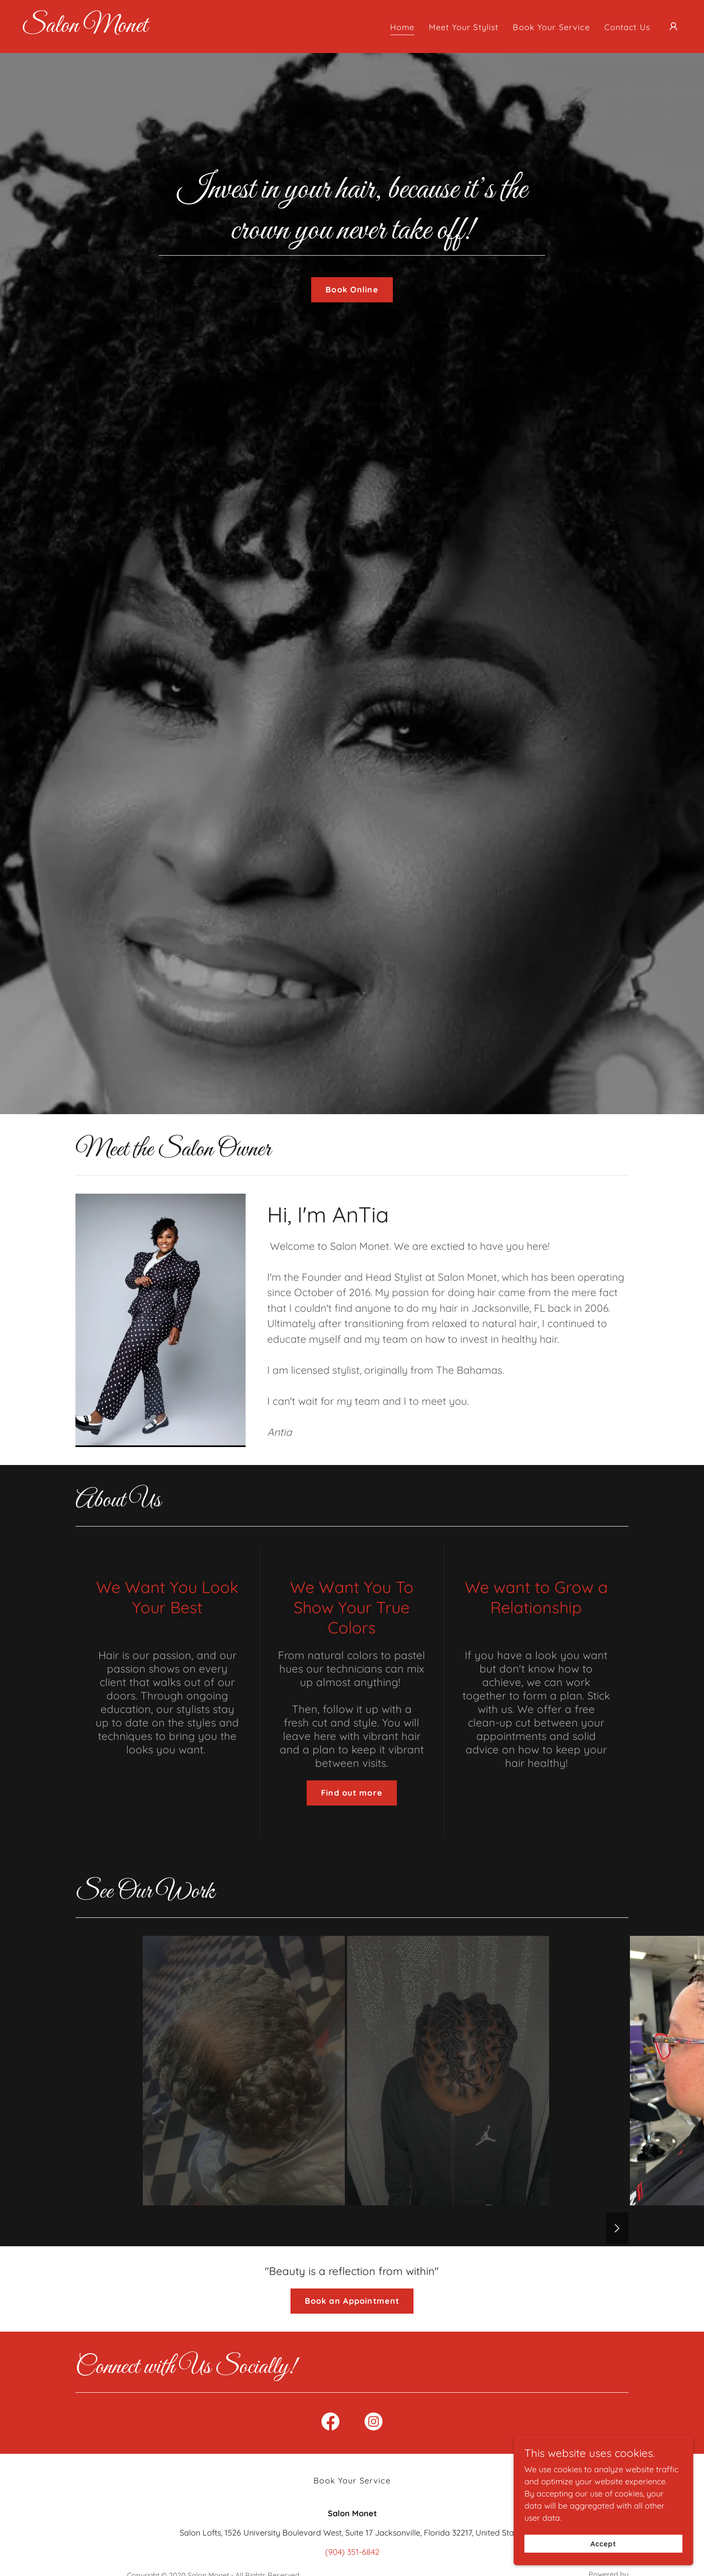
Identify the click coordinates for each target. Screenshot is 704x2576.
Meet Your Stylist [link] (463, 27)
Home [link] (402, 27)
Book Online (352, 289)
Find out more (352, 1793)
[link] (85, 29)
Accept (603, 2543)
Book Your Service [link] (551, 27)
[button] (673, 26)
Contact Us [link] (627, 27)
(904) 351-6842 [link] (352, 2552)
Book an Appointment (352, 2301)
